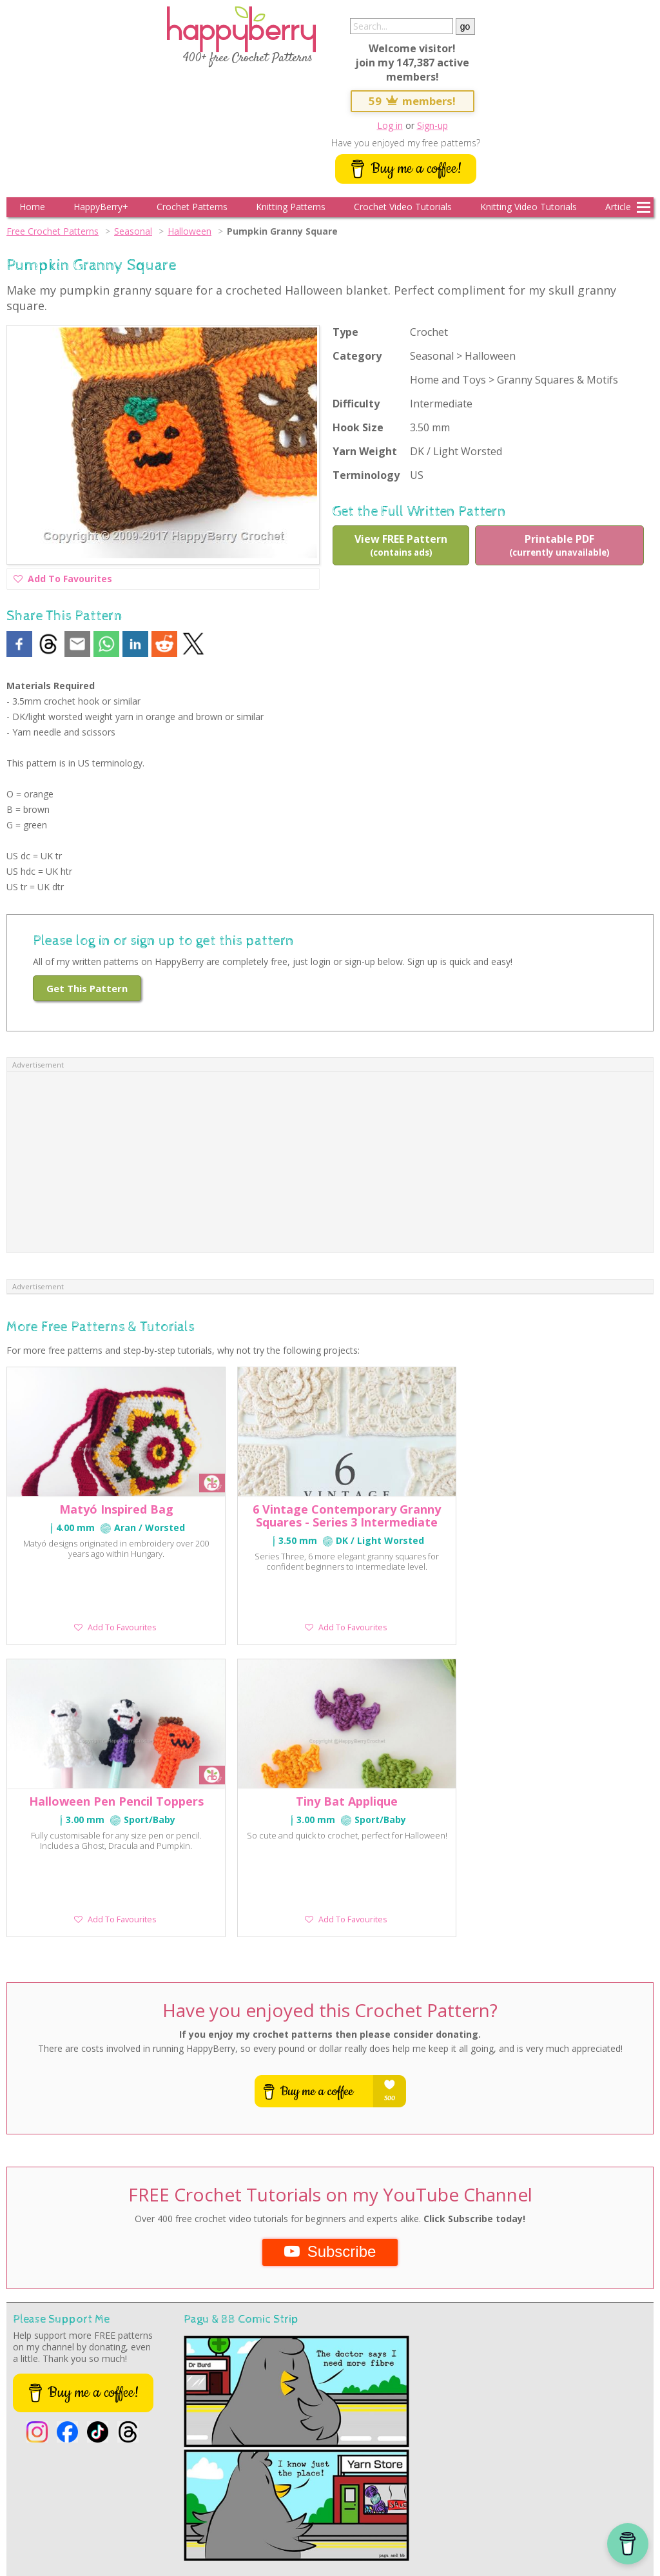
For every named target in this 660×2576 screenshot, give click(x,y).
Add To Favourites (63, 580)
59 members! (412, 100)
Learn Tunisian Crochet (96, 2512)
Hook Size (358, 427)
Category (357, 356)
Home (32, 206)
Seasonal (133, 231)
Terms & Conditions (234, 2527)
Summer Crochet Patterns (196, 2498)
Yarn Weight (365, 451)
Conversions (602, 2498)
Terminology (366, 475)
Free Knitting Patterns (226, 2512)
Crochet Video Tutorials (403, 206)
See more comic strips (73, 2286)
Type (345, 332)
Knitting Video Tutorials (528, 206)
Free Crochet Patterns (52, 231)
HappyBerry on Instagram (44, 2527)
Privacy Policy (178, 2527)
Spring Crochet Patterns (114, 2498)
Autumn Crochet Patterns (281, 2498)
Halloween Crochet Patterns (369, 2498)
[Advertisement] (330, 1162)
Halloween (189, 231)
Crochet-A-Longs (162, 2512)
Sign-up (432, 125)
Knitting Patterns (290, 206)
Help (97, 2527)
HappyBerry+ (100, 206)
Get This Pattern (87, 988)
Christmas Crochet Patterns (459, 2498)
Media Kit (284, 2527)
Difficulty (356, 403)
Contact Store (131, 2527)
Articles (620, 206)
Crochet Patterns (192, 206)
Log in (390, 125)
